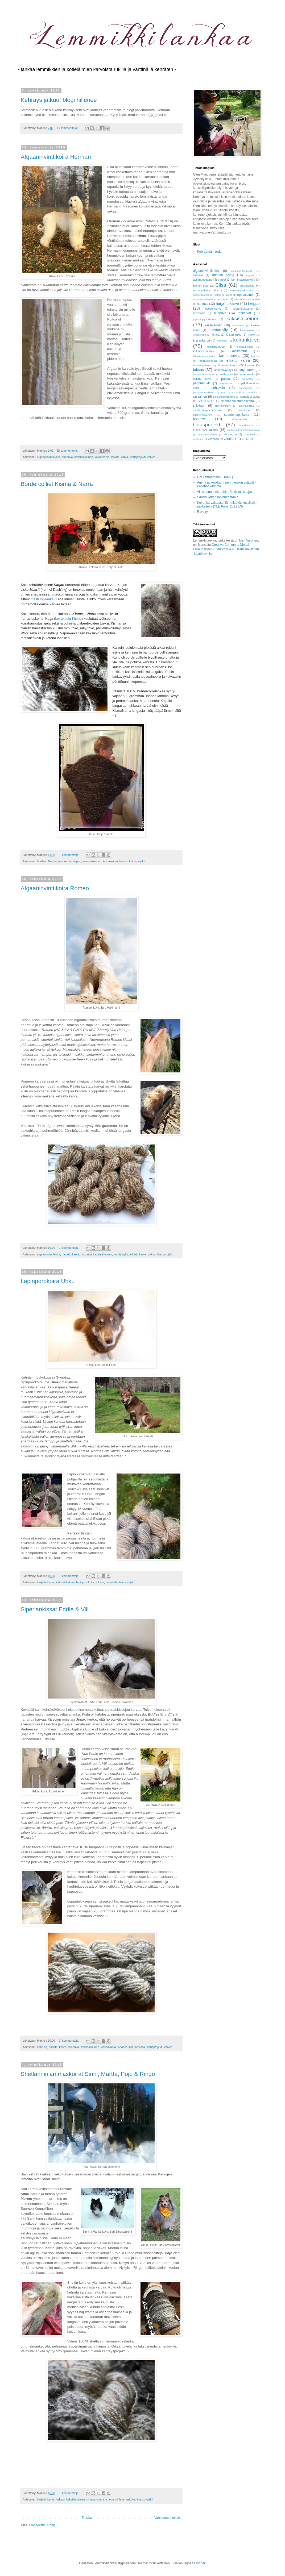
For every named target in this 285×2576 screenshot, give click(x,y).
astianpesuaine (203, 279)
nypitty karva (202, 378)
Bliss (220, 285)
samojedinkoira (250, 396)
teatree (199, 419)
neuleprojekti (247, 374)
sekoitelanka (206, 401)
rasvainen (200, 396)
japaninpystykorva (204, 319)
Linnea (249, 365)
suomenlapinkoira (236, 415)
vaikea (151, 457)
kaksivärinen (213, 325)
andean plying (223, 275)
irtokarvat (244, 313)
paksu (152, 1254)
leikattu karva (119, 457)
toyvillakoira (246, 425)
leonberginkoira (202, 365)
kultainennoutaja (203, 351)
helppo (76, 861)
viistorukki (249, 434)
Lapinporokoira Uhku (48, 1281)
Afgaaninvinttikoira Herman (56, 156)
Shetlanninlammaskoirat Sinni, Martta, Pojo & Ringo (88, 2074)
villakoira (198, 439)
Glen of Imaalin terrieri (247, 299)
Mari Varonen (248, 540)
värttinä (229, 439)
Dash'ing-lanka (42, 599)
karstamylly (121, 1254)
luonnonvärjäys (223, 370)
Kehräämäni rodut (209, 251)
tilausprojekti (138, 457)
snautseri (244, 410)
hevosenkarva (212, 308)
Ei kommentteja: (68, 128)
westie (245, 439)
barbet (222, 279)
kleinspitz (222, 340)
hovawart (199, 313)
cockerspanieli (201, 294)
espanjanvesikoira (203, 299)
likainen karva (227, 365)
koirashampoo (216, 346)
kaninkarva (238, 325)
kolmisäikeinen (244, 346)
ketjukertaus (247, 330)
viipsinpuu (230, 434)
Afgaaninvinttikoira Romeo (55, 888)
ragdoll (251, 392)
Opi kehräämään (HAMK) (215, 477)
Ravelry (202, 512)
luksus (123, 861)
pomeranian (246, 387)
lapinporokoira (85, 1582)
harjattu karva (62, 861)
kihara (216, 334)
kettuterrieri (199, 334)
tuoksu (197, 429)
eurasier (223, 299)
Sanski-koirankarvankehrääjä (217, 497)
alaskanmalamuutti (242, 270)
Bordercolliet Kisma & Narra (57, 484)
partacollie (248, 378)
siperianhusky (223, 405)
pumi (222, 392)
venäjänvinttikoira (207, 434)
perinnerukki (201, 383)
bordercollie (44, 861)
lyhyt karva (246, 370)
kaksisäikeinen (83, 457)
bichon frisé (201, 285)
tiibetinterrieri (239, 419)
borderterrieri (200, 290)
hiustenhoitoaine (242, 308)
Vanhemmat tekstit (167, 2518)
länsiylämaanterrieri (204, 374)
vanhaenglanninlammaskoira (243, 429)
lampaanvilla (230, 355)
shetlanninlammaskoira (120, 2499)
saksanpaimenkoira (224, 396)
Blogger (199, 2563)
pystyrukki (236, 392)
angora (250, 275)
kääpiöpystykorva (203, 356)
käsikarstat (239, 351)
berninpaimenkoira (243, 279)
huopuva (67, 457)
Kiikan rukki (233, 334)
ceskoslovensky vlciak (242, 290)
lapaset (122, 2047)
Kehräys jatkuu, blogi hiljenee (59, 100)
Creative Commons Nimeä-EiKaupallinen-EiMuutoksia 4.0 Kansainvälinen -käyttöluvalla (226, 549)
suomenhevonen (202, 414)
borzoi (218, 290)
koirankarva (102, 457)
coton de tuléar (223, 294)
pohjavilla (112, 1582)
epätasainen (245, 295)
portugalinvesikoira (203, 392)
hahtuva (42, 2047)
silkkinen (199, 405)
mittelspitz (226, 374)
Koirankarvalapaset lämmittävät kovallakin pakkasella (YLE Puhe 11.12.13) (227, 504)
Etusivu (87, 2518)
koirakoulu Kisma (68, 619)
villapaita (213, 438)
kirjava (90, 2499)
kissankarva (108, 2047)
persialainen (226, 383)
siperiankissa (136, 2047)
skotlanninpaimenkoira (207, 410)
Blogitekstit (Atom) (42, 2525)
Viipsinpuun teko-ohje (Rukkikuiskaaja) (224, 492)
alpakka (198, 275)
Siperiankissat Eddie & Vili (55, 1609)
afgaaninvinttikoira (48, 457)
